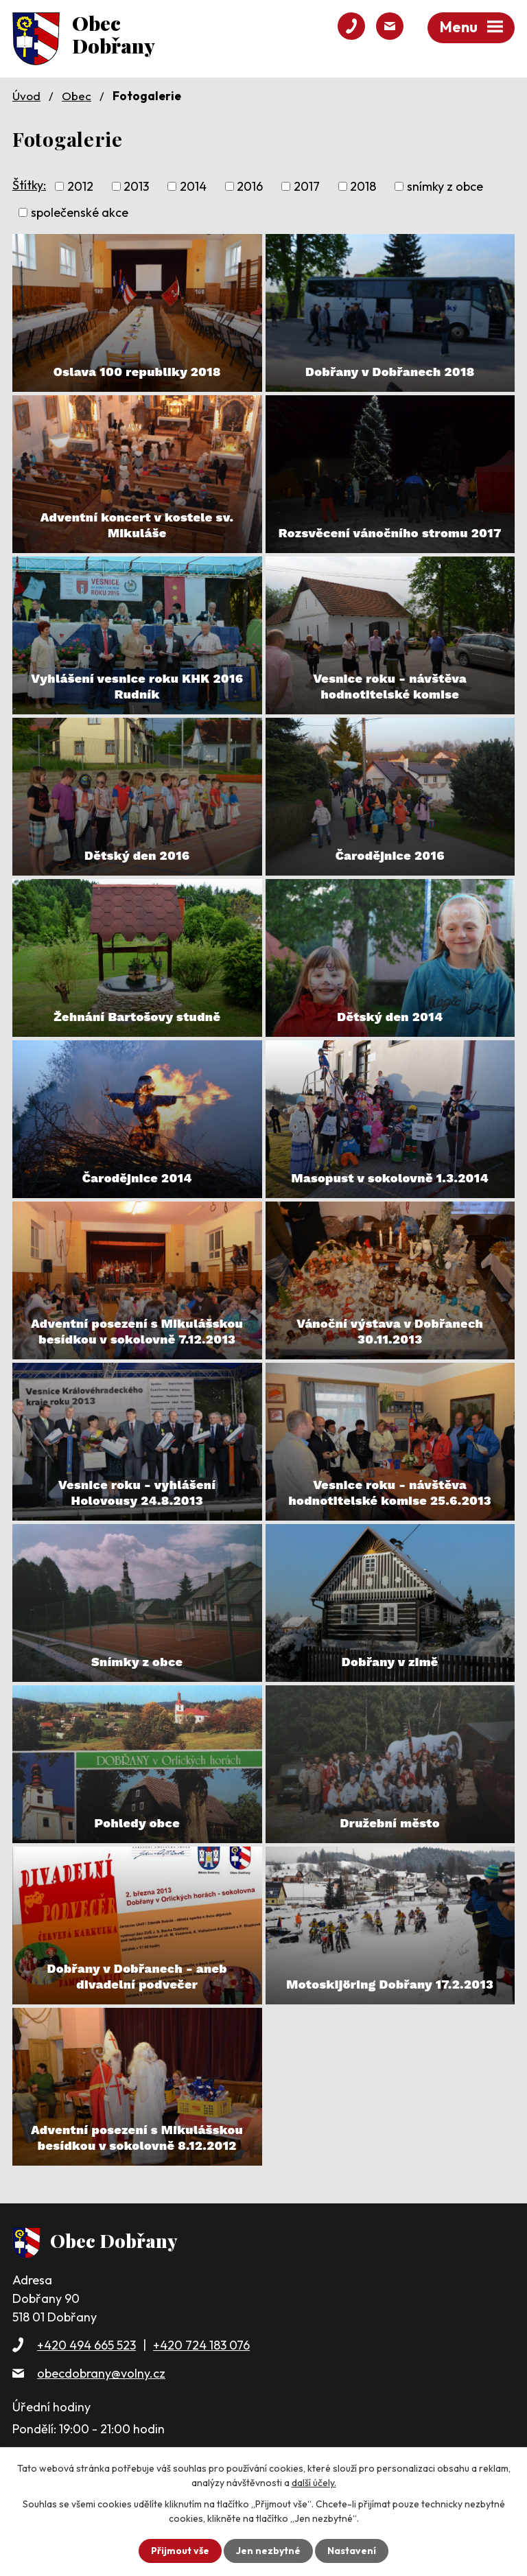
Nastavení (351, 2550)
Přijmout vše (180, 2550)
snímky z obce (445, 186)
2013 (136, 186)
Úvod (26, 96)
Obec (76, 96)
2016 (250, 186)
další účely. (314, 2483)
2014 (193, 186)
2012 (80, 186)
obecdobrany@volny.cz (101, 2373)
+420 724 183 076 (201, 2345)
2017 (307, 186)
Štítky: (29, 185)
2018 (363, 186)
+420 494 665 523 (86, 2345)
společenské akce (79, 212)
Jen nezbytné (268, 2550)
